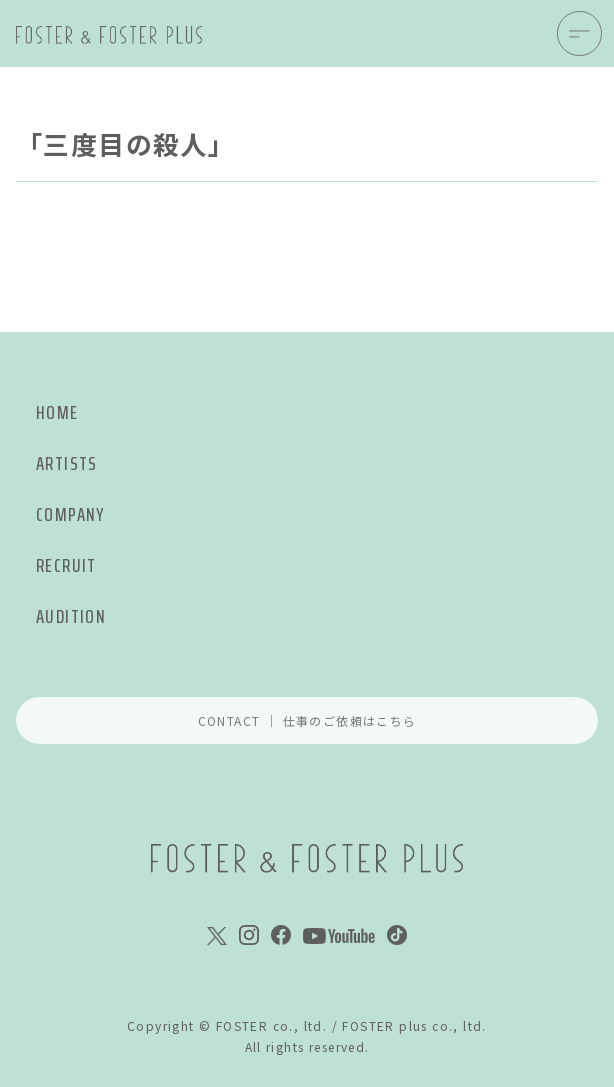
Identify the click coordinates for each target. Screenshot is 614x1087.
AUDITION (71, 616)
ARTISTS (67, 463)
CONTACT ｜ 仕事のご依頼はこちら (307, 720)
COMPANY (70, 514)
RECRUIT (66, 565)
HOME (57, 412)
